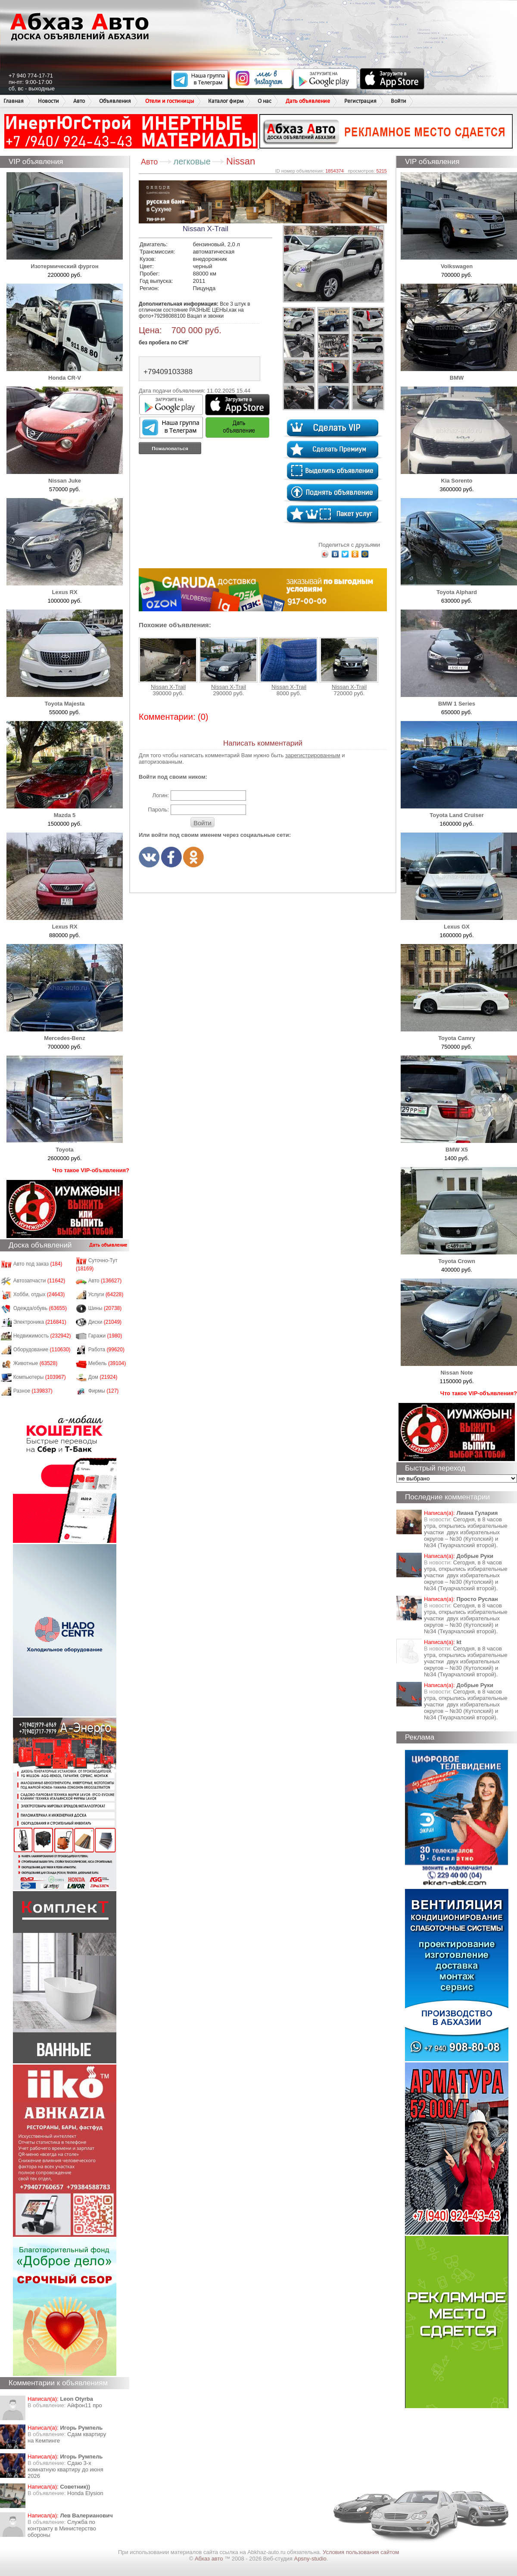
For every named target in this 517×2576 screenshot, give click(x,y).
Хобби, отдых (39, 1294)
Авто (79, 101)
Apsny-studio (310, 2558)
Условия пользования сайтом (361, 2552)
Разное (33, 1391)
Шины (105, 1308)
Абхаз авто (209, 2558)
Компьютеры (39, 1377)
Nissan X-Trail (168, 663)
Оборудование (42, 1350)
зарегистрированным (312, 755)
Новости (48, 101)
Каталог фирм (225, 101)
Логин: (160, 795)
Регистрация (360, 101)
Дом (103, 1377)
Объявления (115, 101)
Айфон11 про (84, 2405)
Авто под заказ (37, 1264)
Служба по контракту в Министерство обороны (62, 2528)
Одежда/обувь (40, 1308)
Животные (35, 1363)
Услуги (106, 1294)
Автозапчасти (39, 1281)
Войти (398, 101)
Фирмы (103, 1391)
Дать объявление (308, 101)
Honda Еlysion (85, 2493)
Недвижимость (42, 1336)
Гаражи (105, 1336)
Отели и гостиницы (169, 101)
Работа (106, 1350)
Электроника (39, 1322)
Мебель (107, 1363)
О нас (264, 101)
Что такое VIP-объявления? (91, 1170)
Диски (105, 1322)
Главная (13, 101)
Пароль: (158, 809)
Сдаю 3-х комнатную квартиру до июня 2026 (65, 2469)
